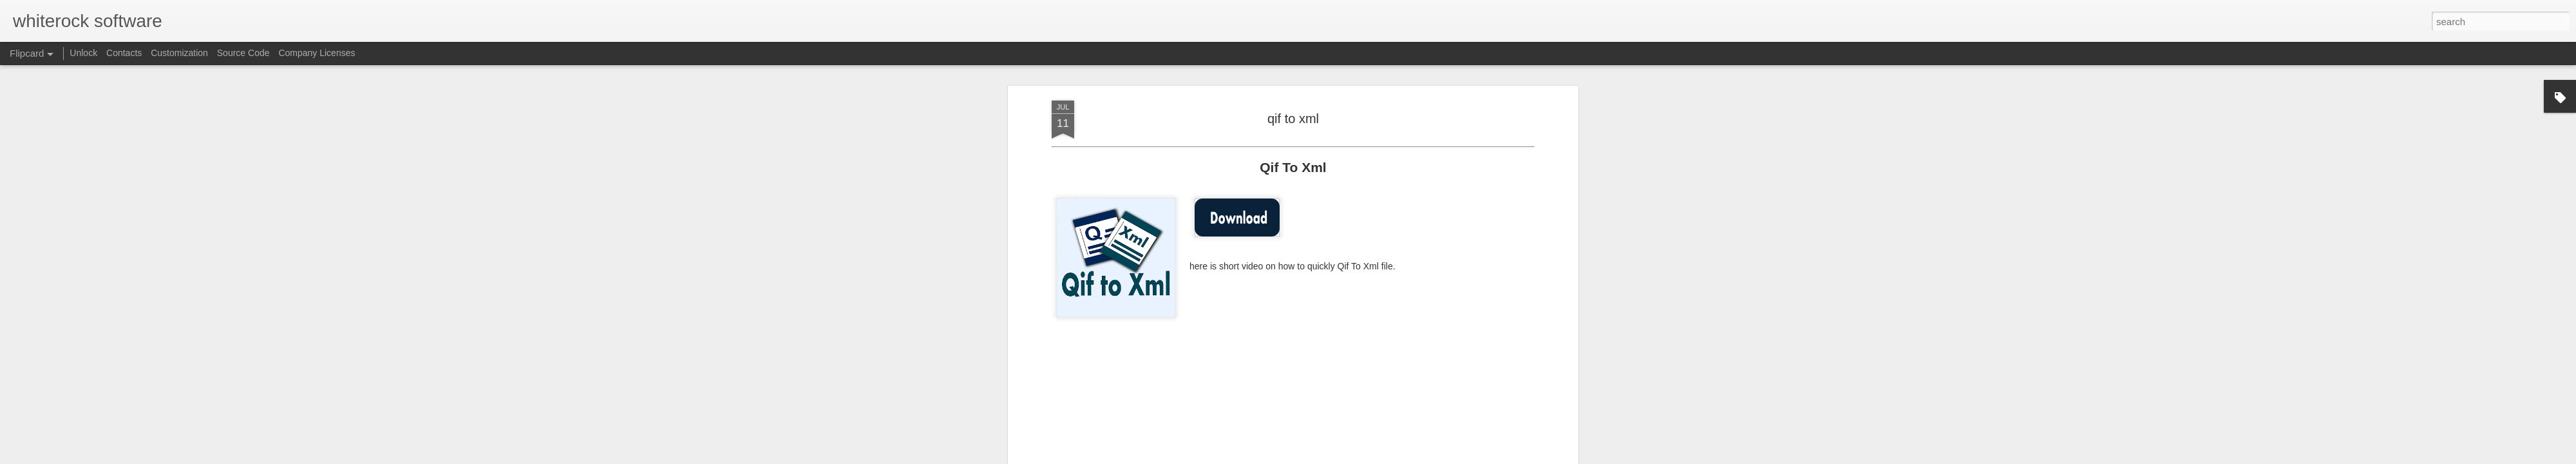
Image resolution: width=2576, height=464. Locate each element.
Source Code (243, 53)
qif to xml (1293, 118)
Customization (179, 53)
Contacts (124, 53)
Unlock (83, 53)
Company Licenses (316, 53)
